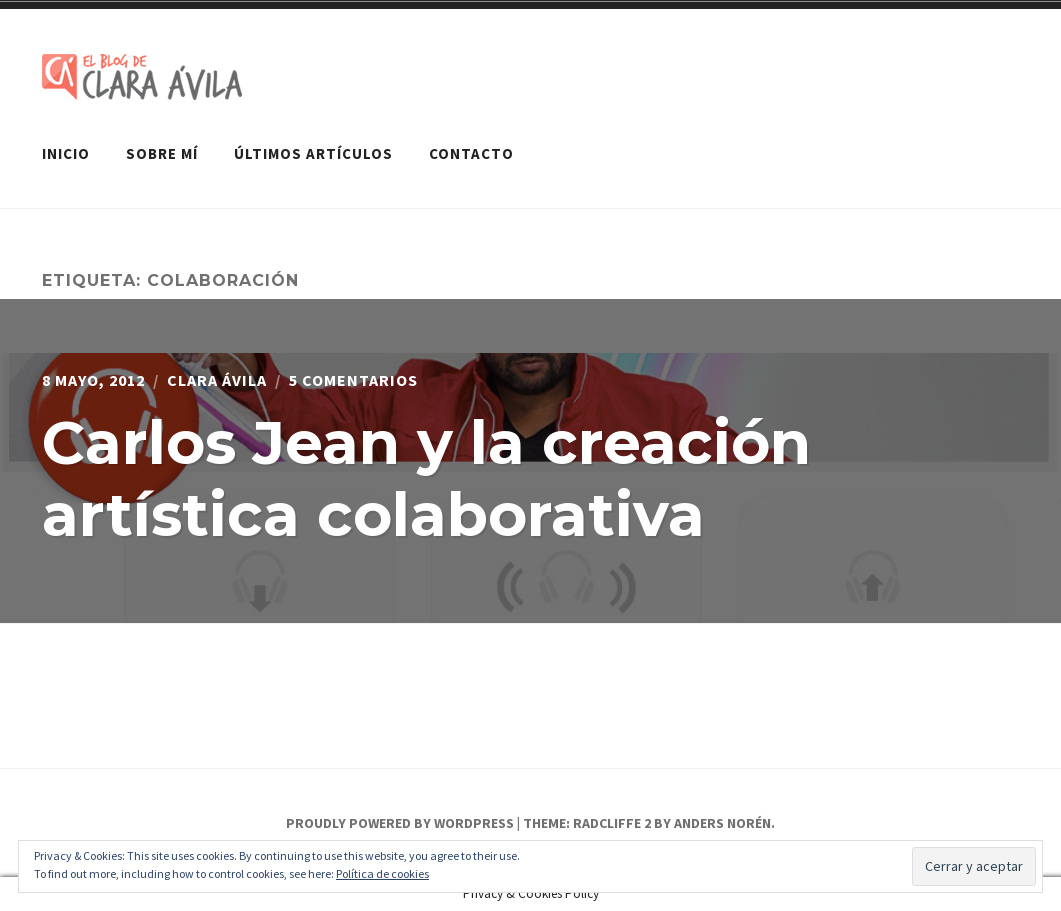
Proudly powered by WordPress (400, 823)
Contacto (471, 153)
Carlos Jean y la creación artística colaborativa (426, 478)
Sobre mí (162, 153)
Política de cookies (382, 873)
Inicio (66, 153)
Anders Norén (722, 823)
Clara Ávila (217, 380)
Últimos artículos (313, 153)
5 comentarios (353, 380)
